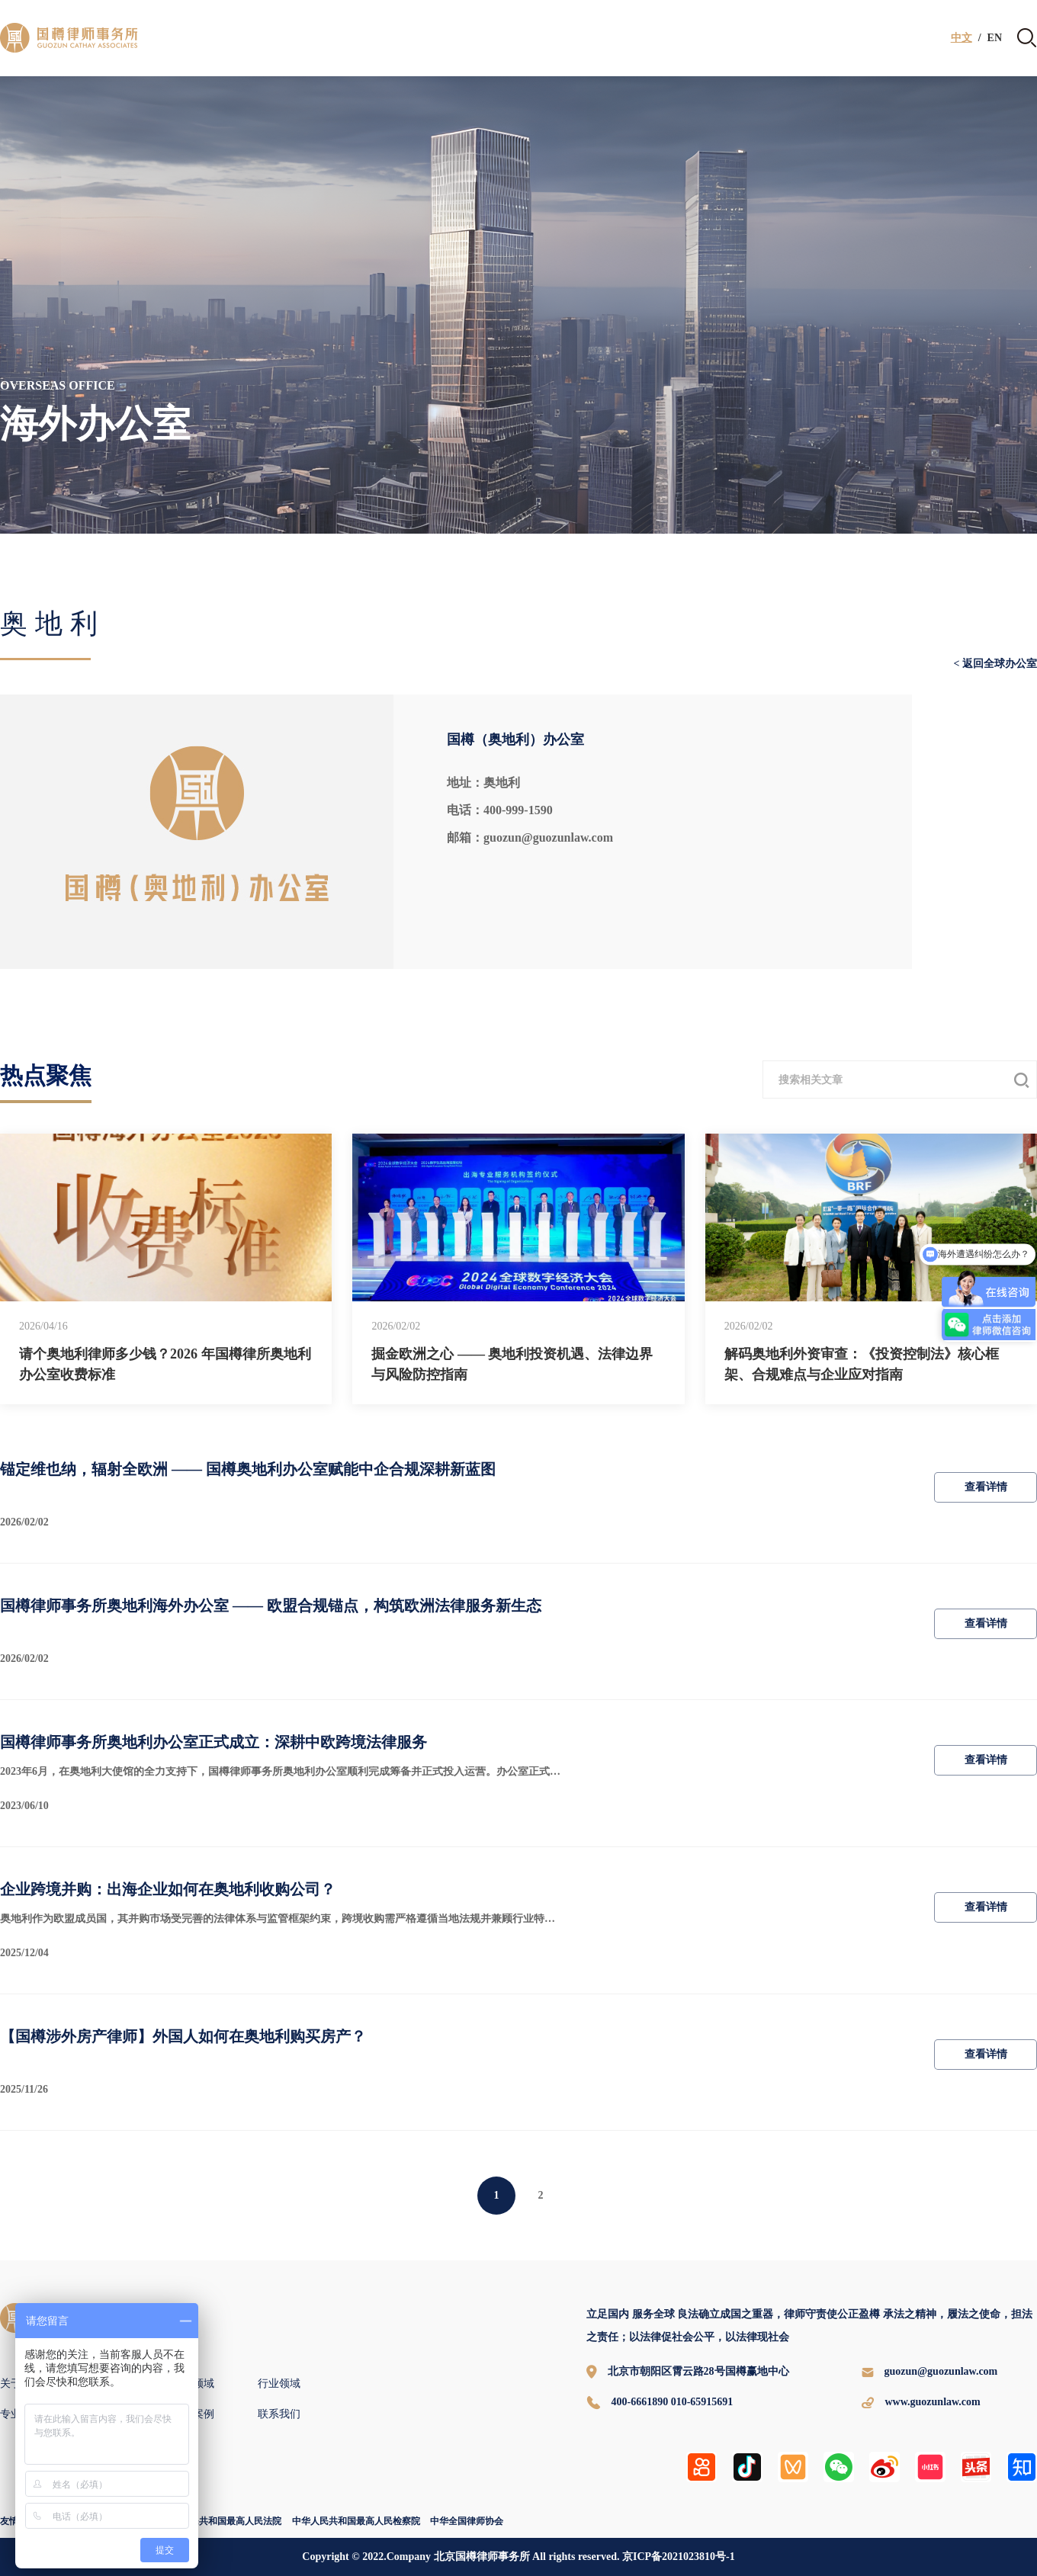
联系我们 (279, 2414)
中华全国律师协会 (466, 2521)
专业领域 (193, 2383)
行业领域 (279, 2383)
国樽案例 (193, 2414)
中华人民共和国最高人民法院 (221, 2521)
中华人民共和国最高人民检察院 (356, 2521)
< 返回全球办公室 (995, 664)
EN (994, 38)
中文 (961, 38)
